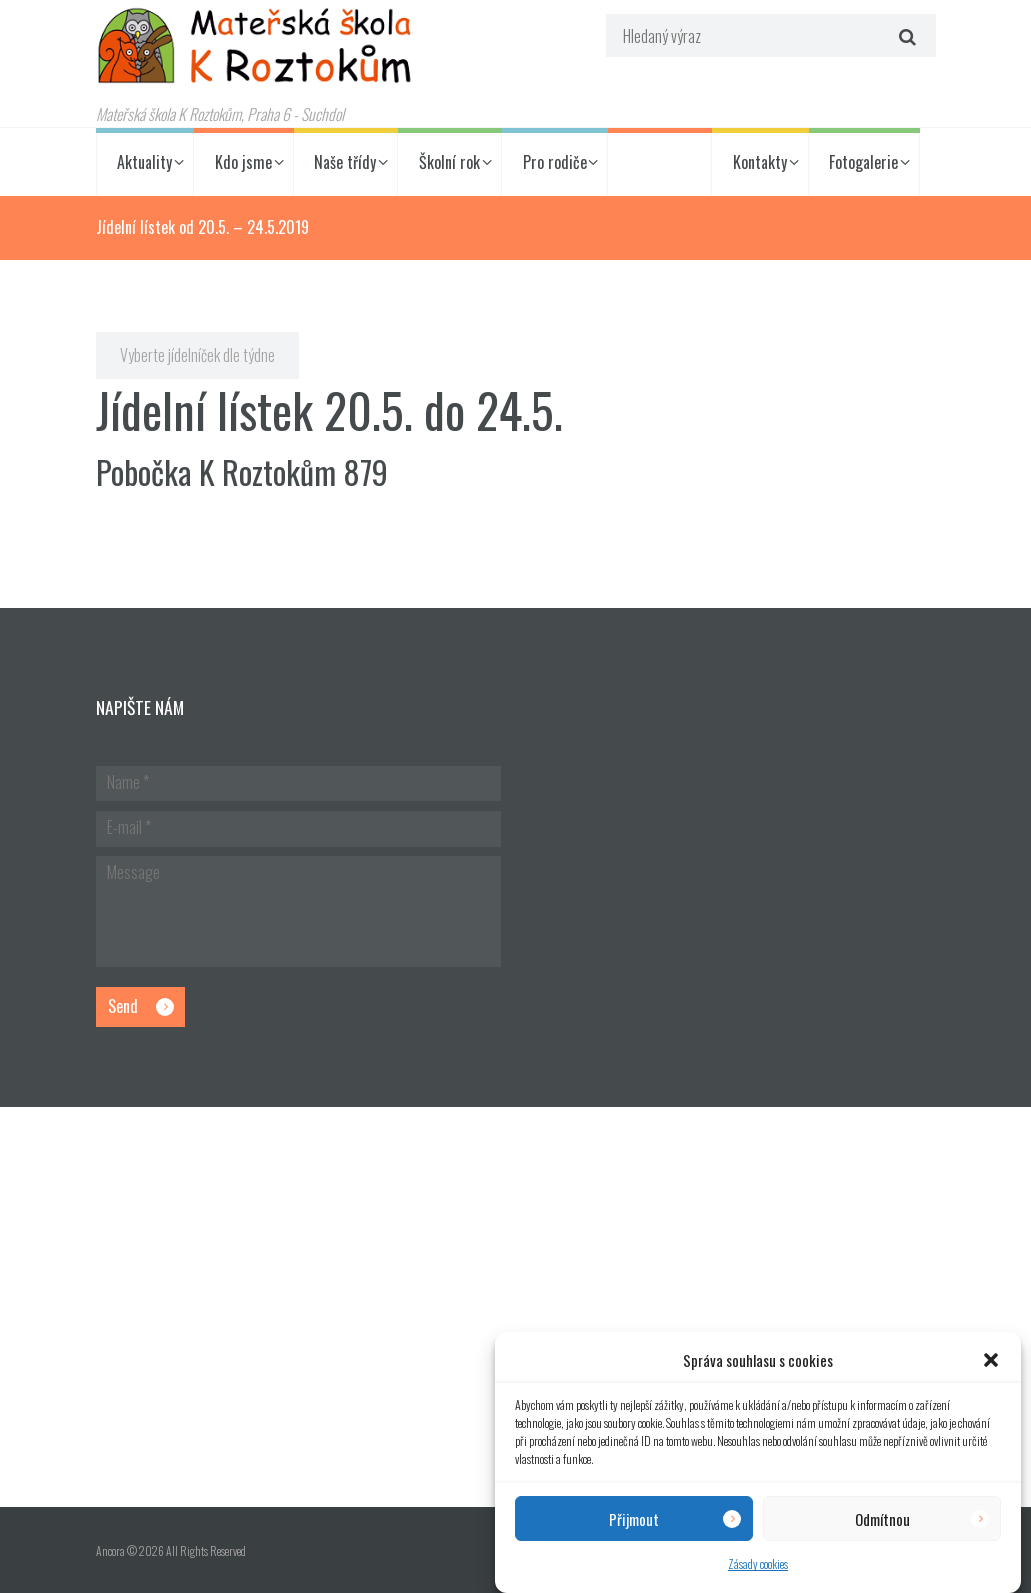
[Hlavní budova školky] (515, 1307)
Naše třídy (345, 162)
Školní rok (449, 162)
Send (123, 1006)
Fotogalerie (863, 162)
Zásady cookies (758, 1563)
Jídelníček (659, 162)
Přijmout (634, 1519)
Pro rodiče (555, 162)
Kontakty (760, 162)
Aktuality (144, 162)
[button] (991, 1360)
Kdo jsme (243, 162)
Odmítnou (882, 1519)
